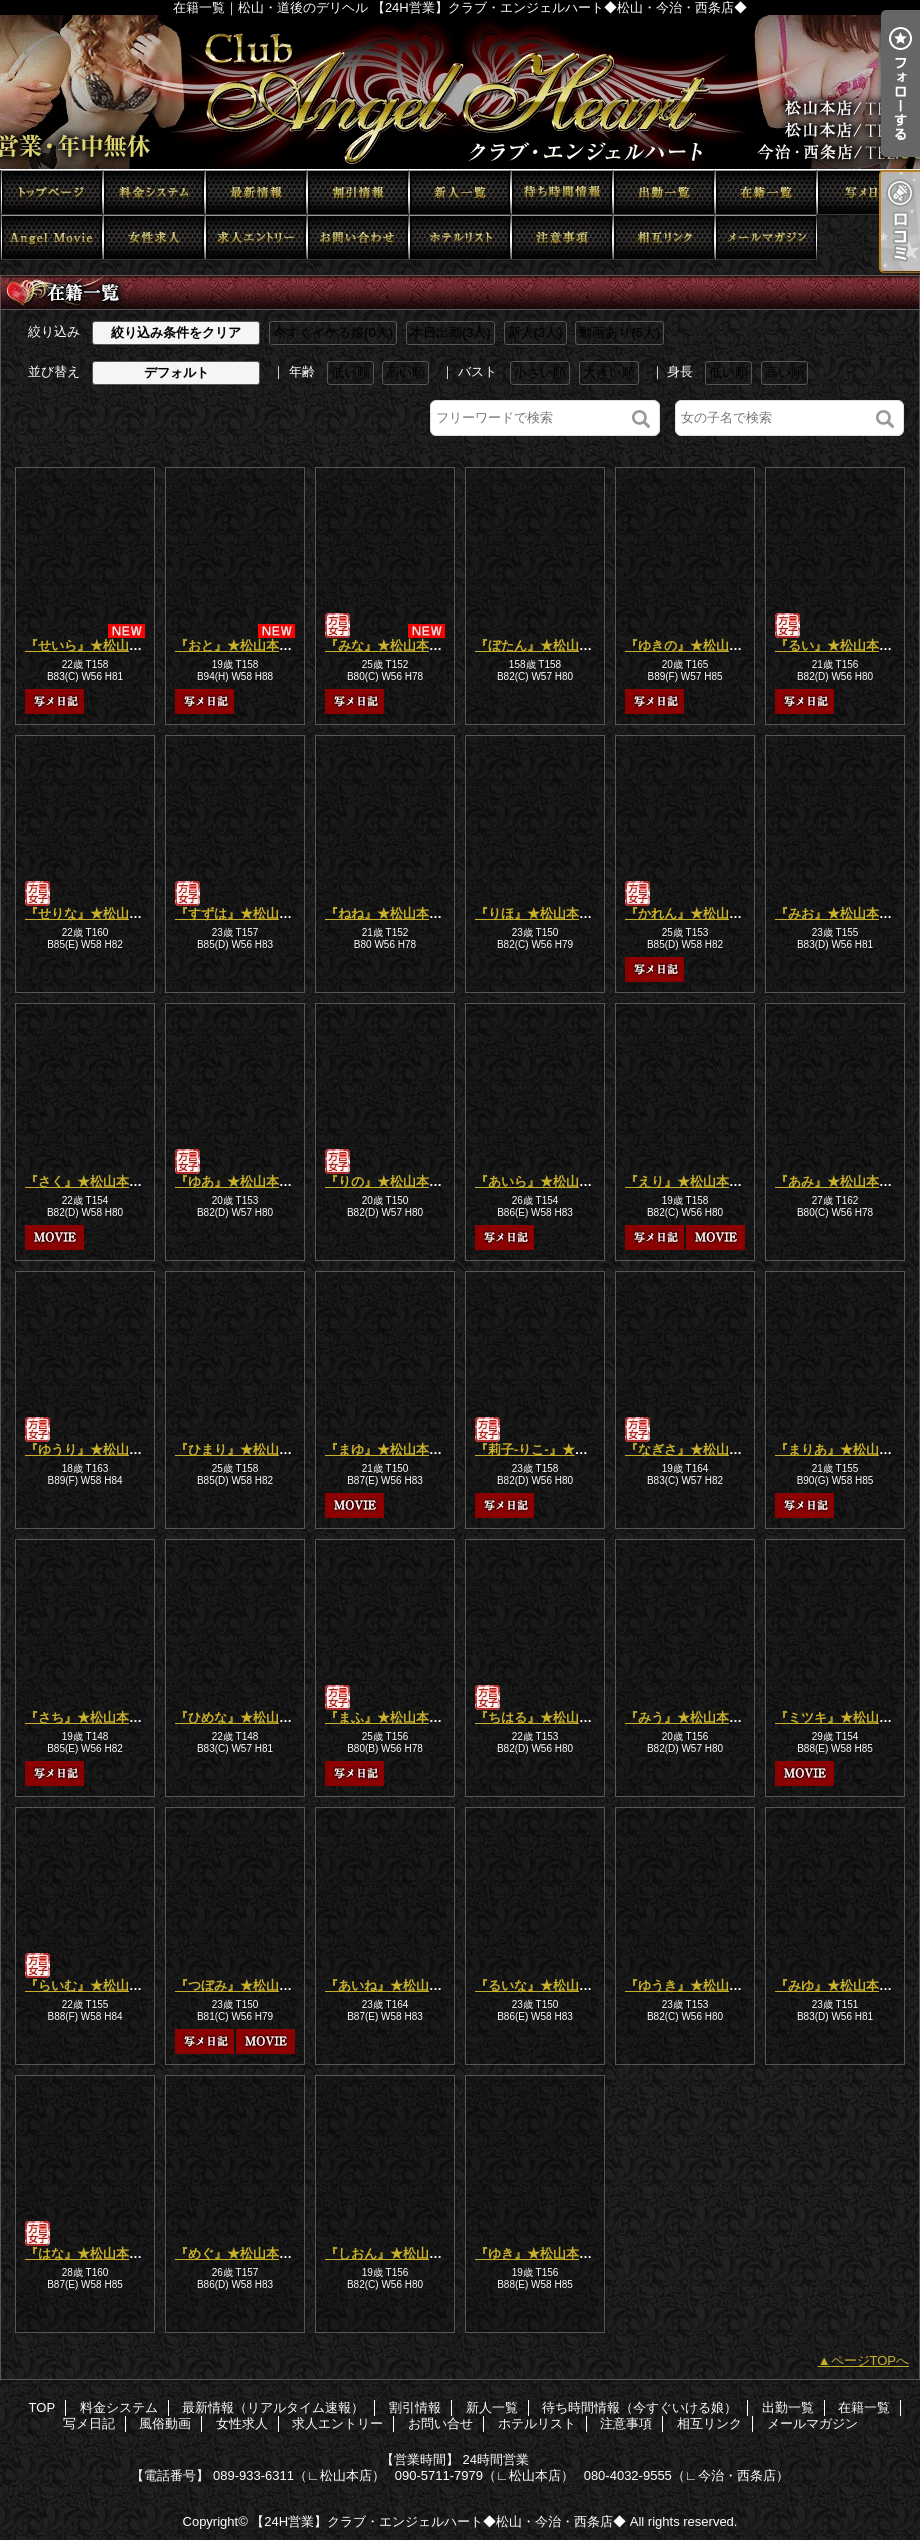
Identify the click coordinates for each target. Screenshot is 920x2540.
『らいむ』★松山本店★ (96, 1985)
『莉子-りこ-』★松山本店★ (557, 1449)
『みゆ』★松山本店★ (840, 1985)
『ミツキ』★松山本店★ (846, 1717)
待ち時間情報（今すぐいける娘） (562, 192)
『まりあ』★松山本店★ (846, 1449)
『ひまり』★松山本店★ (246, 1449)
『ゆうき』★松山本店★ (696, 1985)
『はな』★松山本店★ (90, 2253)
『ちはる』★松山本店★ (546, 1717)
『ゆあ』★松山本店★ (240, 1181)
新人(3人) (535, 332)
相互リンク (664, 237)
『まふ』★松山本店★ (390, 1717)
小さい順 (540, 372)
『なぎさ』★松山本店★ (696, 1449)
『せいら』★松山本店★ (96, 645)
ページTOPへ (870, 2360)
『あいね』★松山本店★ (396, 1985)
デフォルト (176, 372)
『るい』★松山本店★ (840, 645)
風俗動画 (52, 237)
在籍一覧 (766, 192)
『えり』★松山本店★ (690, 1181)
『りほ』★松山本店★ (540, 913)
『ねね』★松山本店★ (390, 913)
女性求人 (154, 237)
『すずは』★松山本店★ (246, 913)
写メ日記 (868, 192)
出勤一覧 (664, 192)
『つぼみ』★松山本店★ (246, 1985)
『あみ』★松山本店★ (840, 1181)
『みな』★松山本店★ (390, 645)
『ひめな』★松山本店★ (246, 1717)
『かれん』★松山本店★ (696, 913)
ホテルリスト (460, 237)
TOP (52, 192)
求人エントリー (256, 237)
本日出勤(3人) (450, 332)
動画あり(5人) (619, 332)
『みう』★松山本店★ (690, 1717)
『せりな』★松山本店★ (96, 913)
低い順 (350, 372)
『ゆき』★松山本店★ (540, 2253)
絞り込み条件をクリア (176, 332)
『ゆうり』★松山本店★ (96, 1449)
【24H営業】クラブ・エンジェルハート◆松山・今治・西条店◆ (438, 2521)
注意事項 (562, 237)
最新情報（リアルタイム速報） (256, 192)
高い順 (405, 372)
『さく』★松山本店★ (90, 1181)
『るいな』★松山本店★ (546, 1985)
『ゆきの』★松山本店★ (696, 645)
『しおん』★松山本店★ (396, 2253)
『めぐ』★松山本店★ (240, 2253)
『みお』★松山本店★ (840, 913)
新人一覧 (460, 192)
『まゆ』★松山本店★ (390, 1449)
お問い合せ (358, 237)
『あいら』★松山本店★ (546, 1181)
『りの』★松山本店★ (390, 1181)
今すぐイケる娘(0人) (333, 332)
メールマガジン (766, 237)
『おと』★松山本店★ (240, 645)
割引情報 (358, 192)
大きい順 (609, 372)
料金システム (154, 192)
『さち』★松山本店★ (90, 1717)
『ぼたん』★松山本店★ (546, 645)
